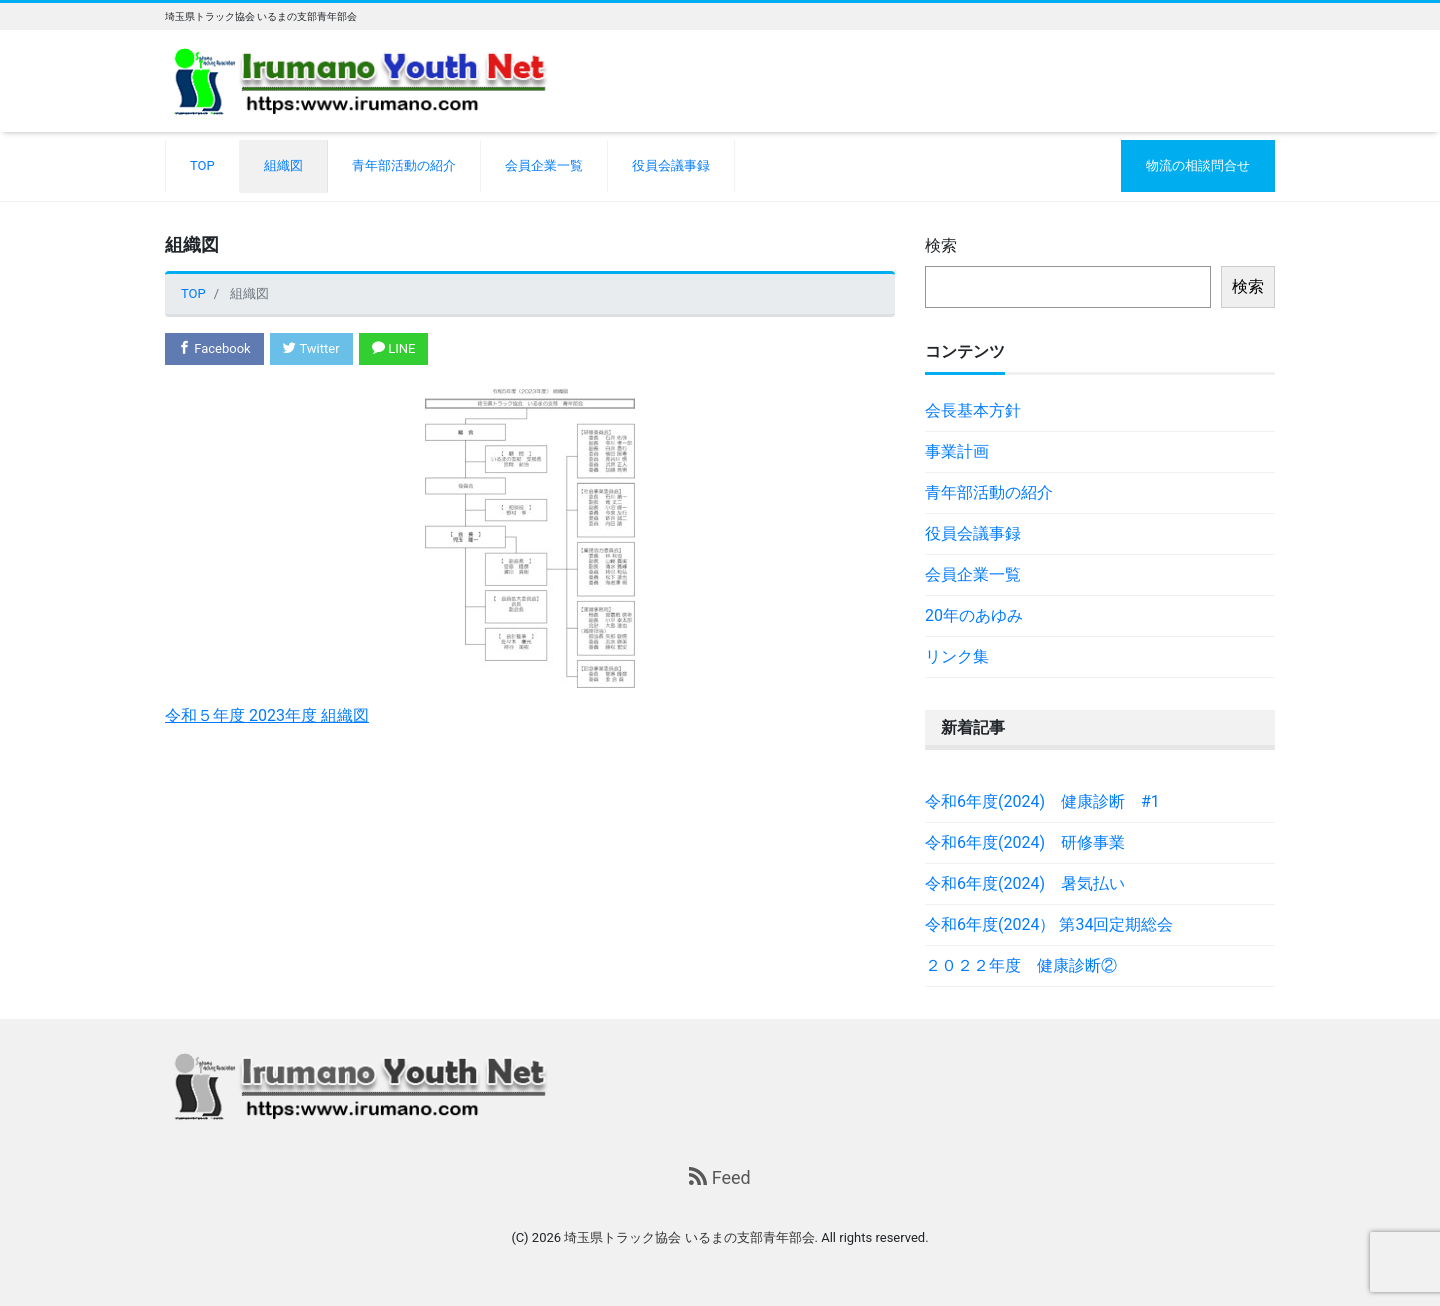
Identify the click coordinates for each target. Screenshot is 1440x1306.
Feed (719, 1177)
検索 (941, 245)
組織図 (283, 165)
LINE (393, 348)
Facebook (214, 348)
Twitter (311, 348)
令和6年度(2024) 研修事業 (1025, 842)
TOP (202, 165)
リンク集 (957, 656)
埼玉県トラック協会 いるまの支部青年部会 (689, 1237)
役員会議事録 (671, 165)
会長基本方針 (973, 410)
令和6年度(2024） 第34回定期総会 (1049, 924)
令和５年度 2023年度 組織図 (267, 715)
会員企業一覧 (544, 165)
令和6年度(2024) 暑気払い (1025, 883)
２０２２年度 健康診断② (1021, 965)
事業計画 (957, 451)
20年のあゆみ (974, 615)
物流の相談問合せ (1198, 165)
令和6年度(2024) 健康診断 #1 (1042, 801)
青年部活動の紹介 (404, 165)
